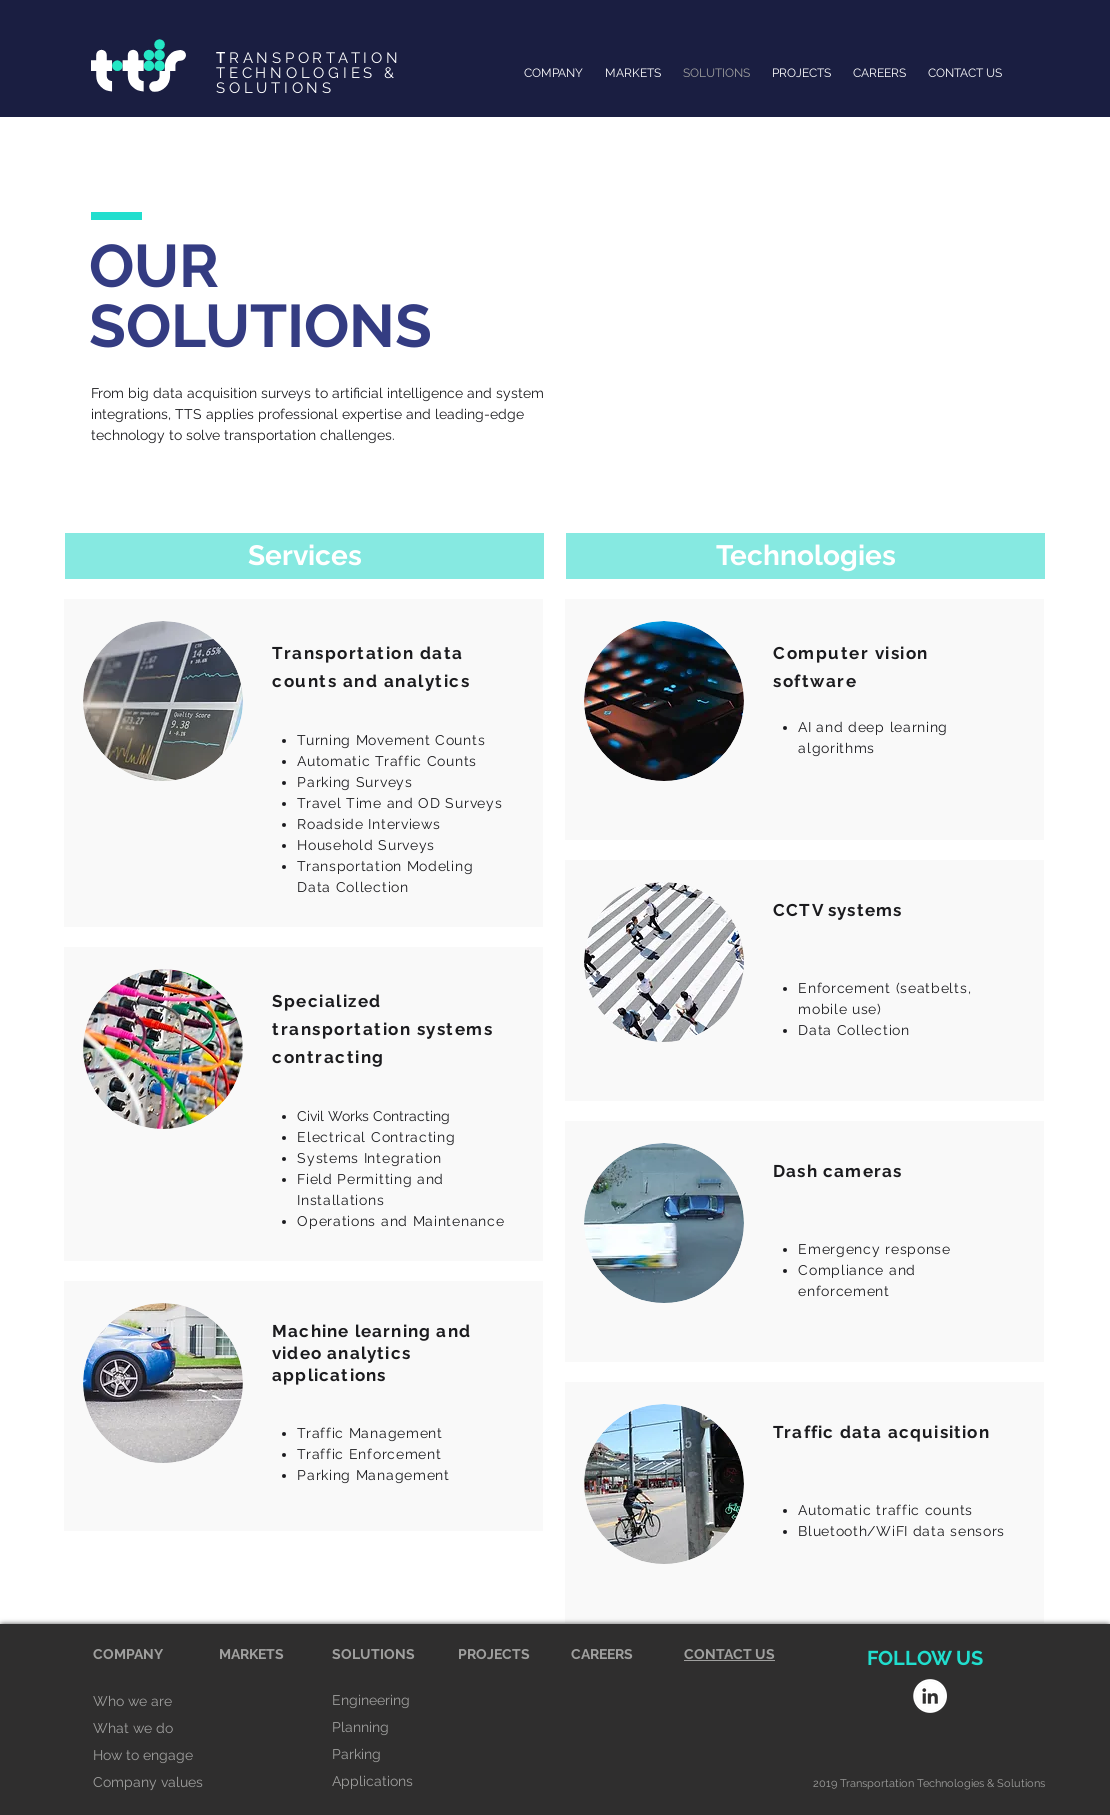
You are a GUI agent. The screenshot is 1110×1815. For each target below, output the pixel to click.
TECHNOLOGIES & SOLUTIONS (307, 80)
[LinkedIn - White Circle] (930, 1696)
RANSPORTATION (309, 58)
